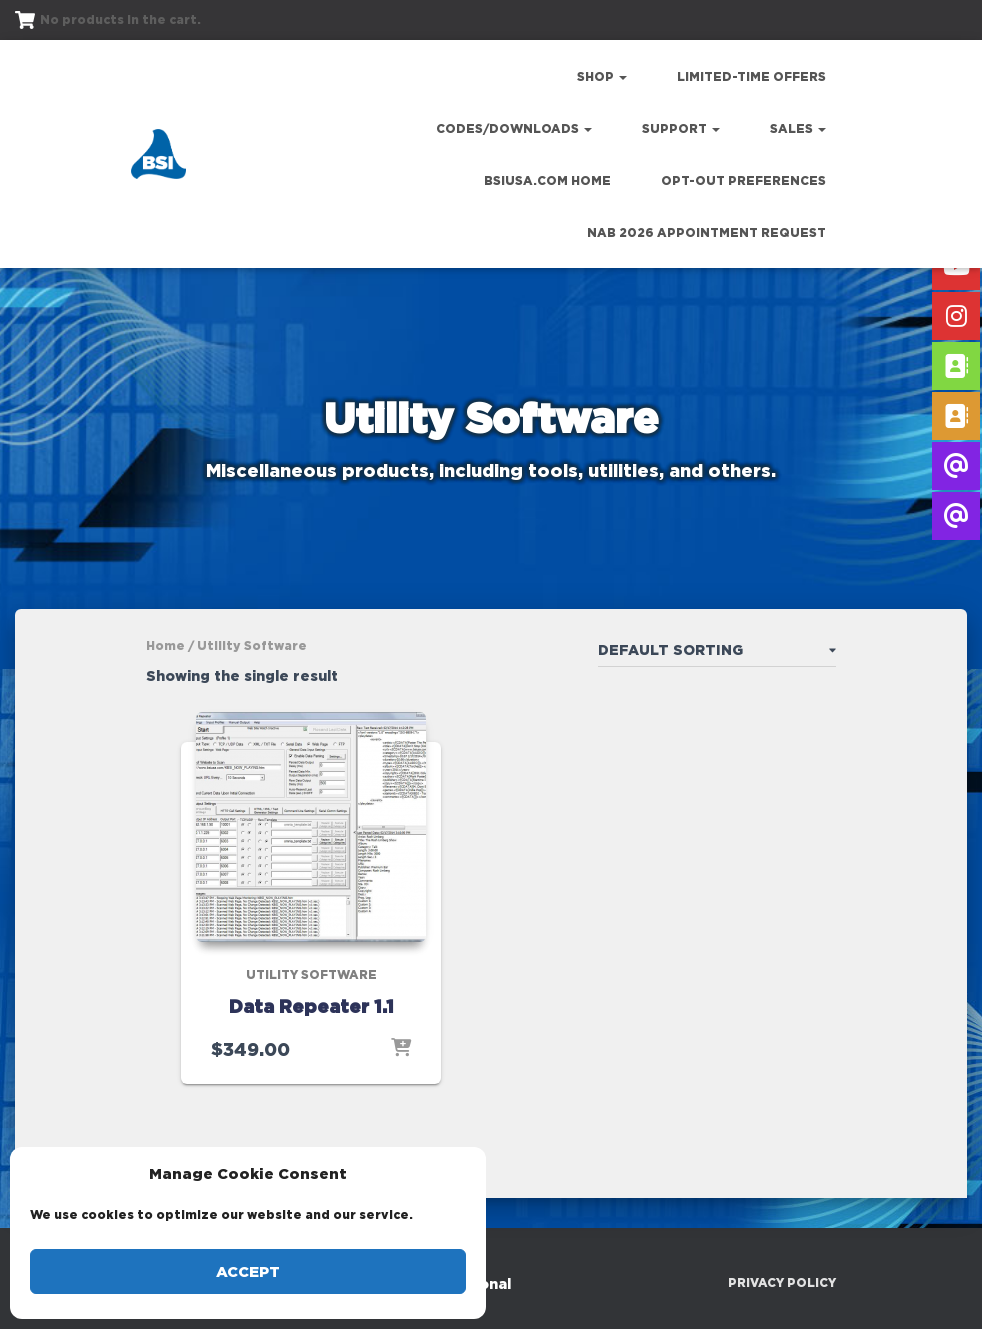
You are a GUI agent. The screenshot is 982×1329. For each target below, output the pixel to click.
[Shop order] (717, 654)
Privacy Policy (782, 1282)
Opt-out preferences (743, 180)
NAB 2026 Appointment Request (706, 232)
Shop (602, 76)
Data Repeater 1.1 (311, 1006)
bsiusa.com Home (547, 180)
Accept (248, 1271)
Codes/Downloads (514, 128)
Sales (798, 128)
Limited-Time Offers (751, 76)
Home (165, 645)
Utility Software (311, 974)
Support (681, 128)
